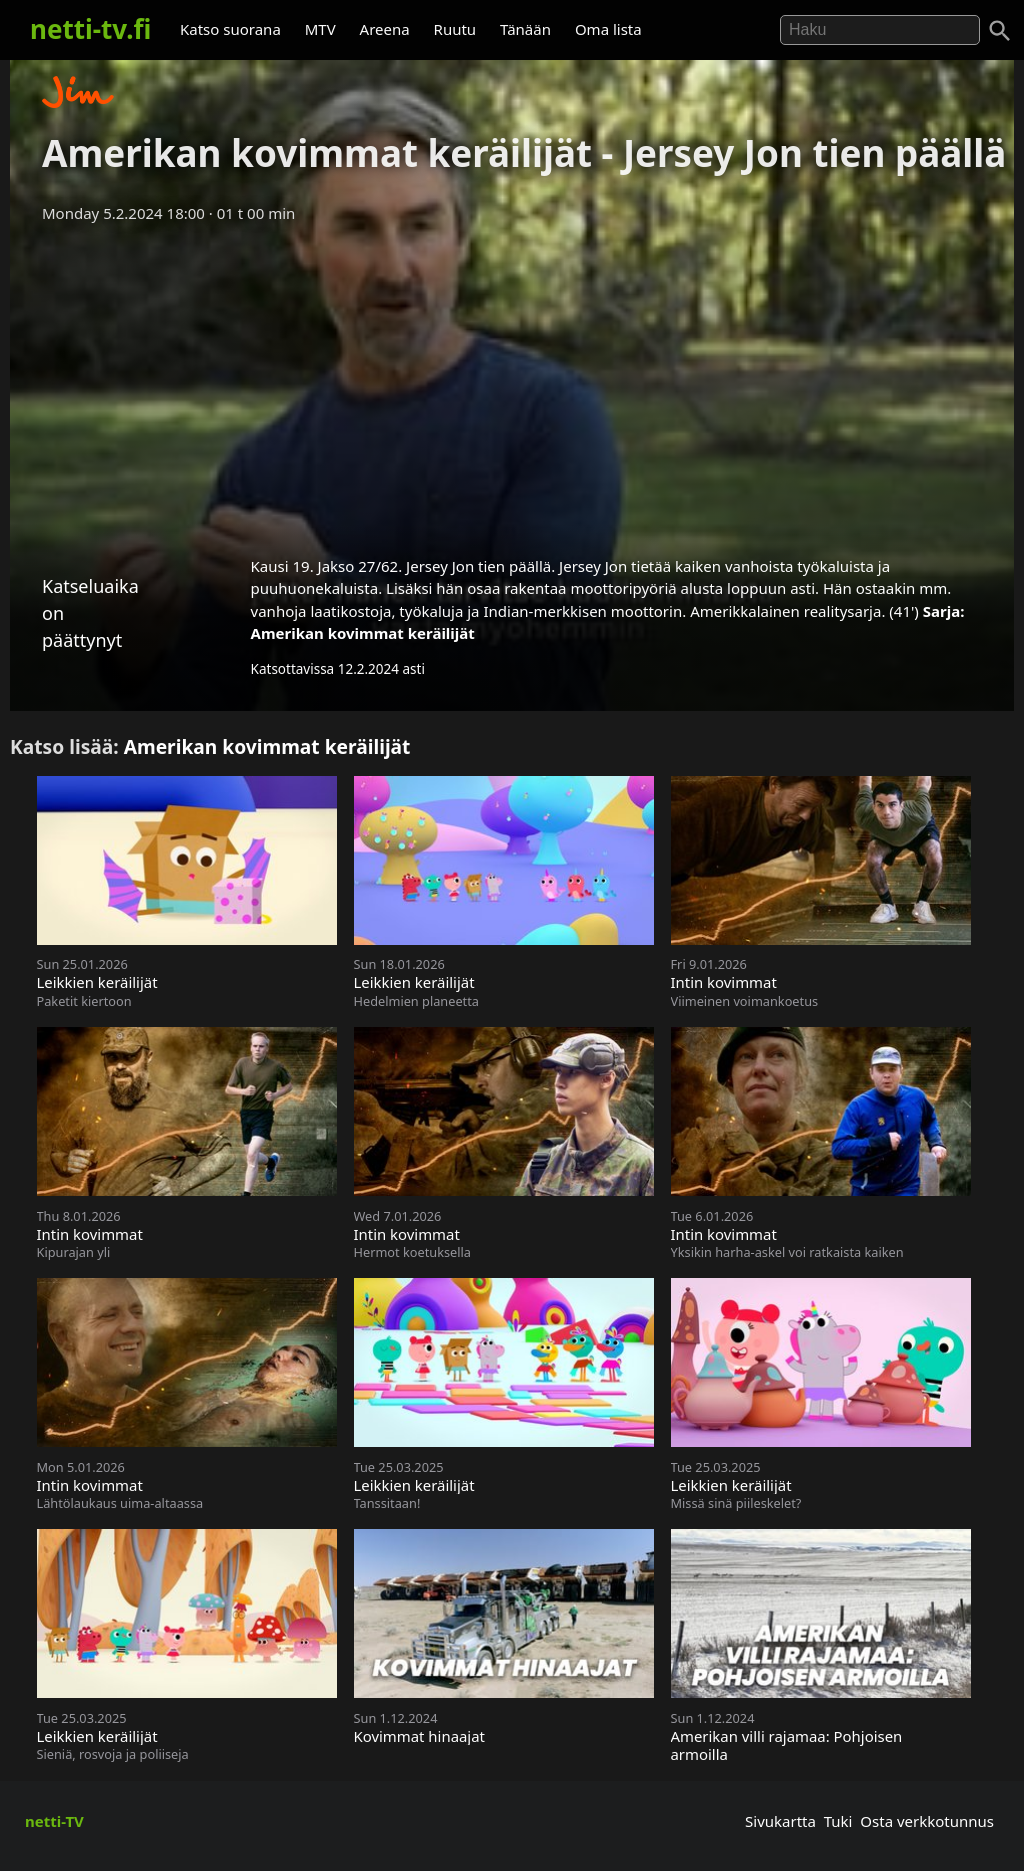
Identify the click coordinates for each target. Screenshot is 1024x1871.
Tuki (838, 1821)
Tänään (525, 29)
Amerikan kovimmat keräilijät (363, 633)
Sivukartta (780, 1821)
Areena (385, 29)
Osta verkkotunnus (927, 1821)
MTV (320, 29)
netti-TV (54, 1821)
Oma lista (608, 29)
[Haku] (1000, 31)
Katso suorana (230, 29)
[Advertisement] (512, 383)
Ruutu (455, 29)
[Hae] (880, 30)
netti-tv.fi (90, 29)
